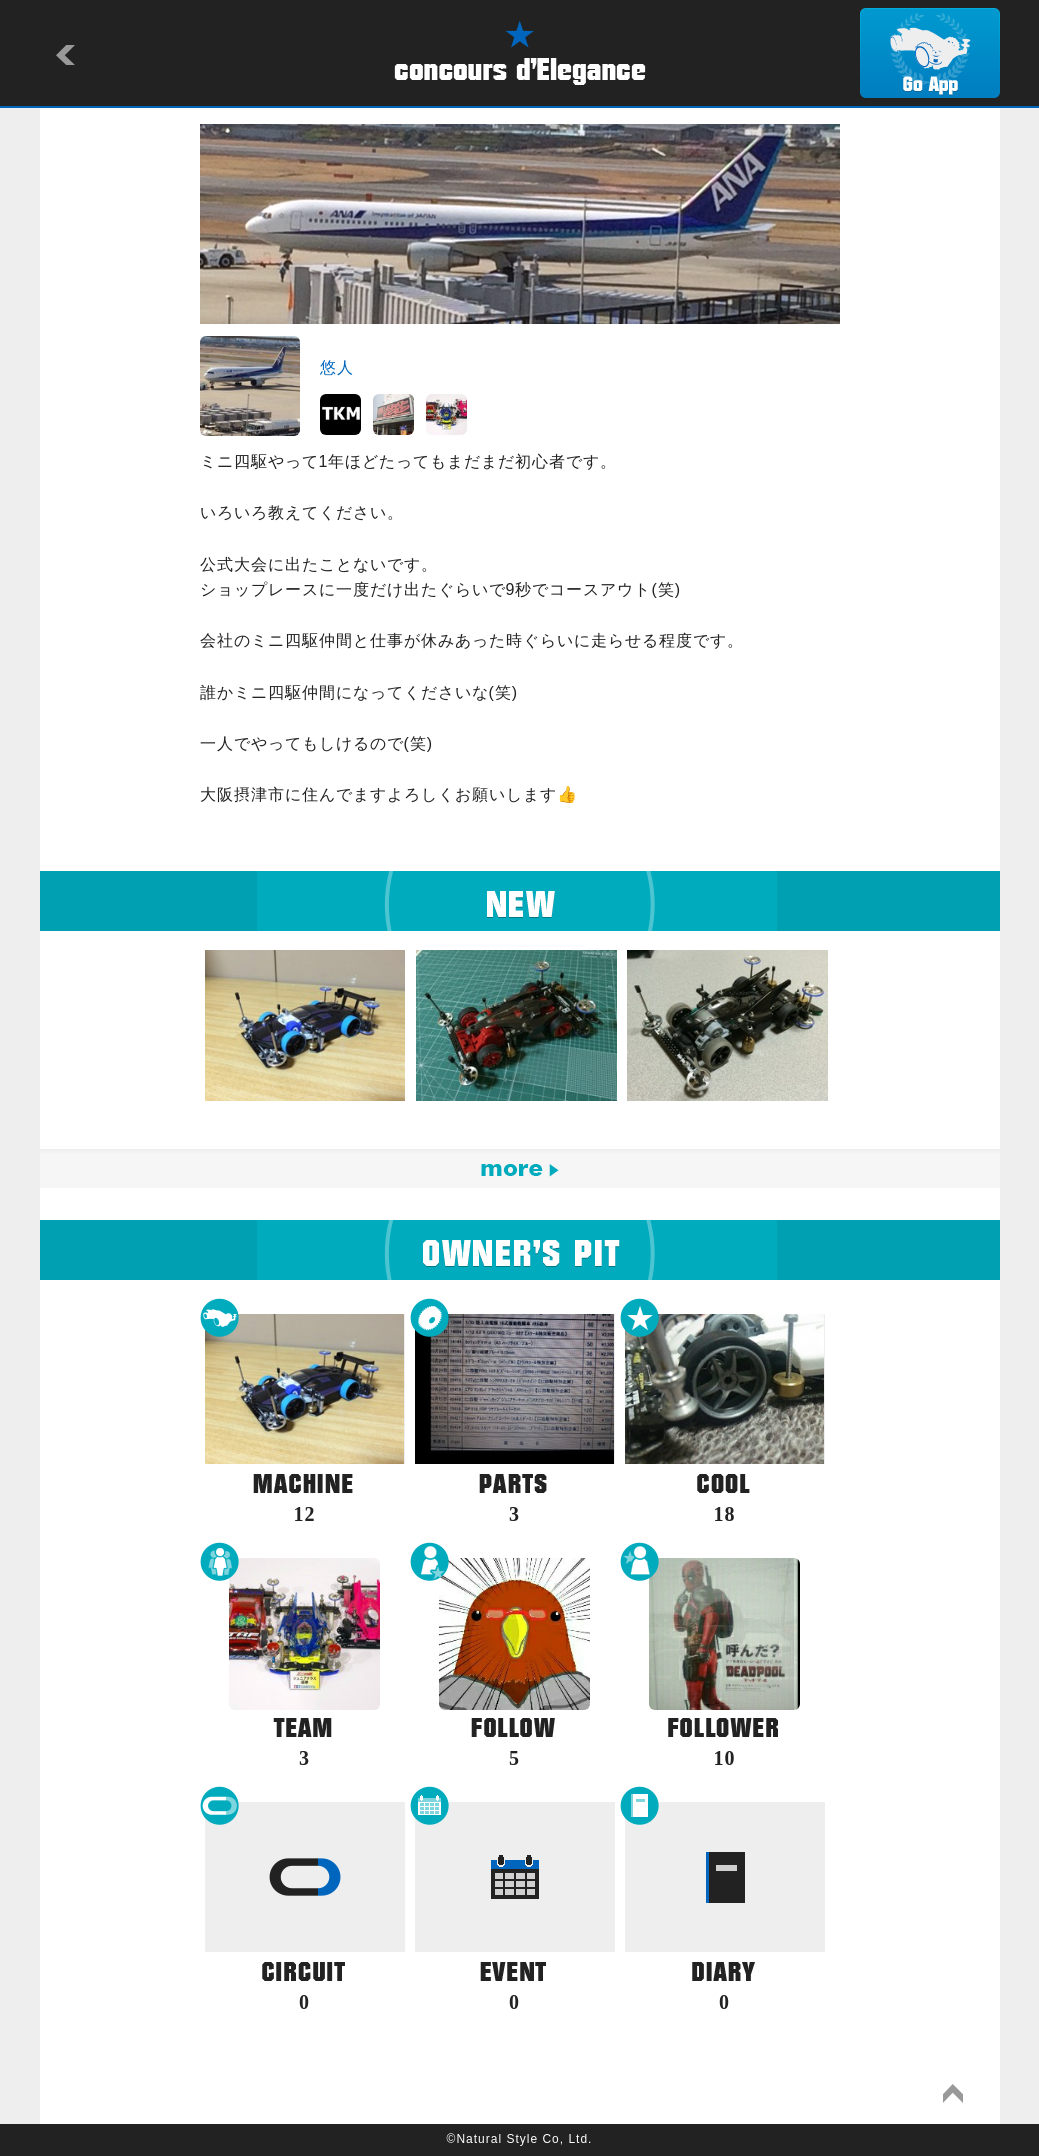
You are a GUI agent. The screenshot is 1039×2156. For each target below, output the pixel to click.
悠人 (337, 367)
